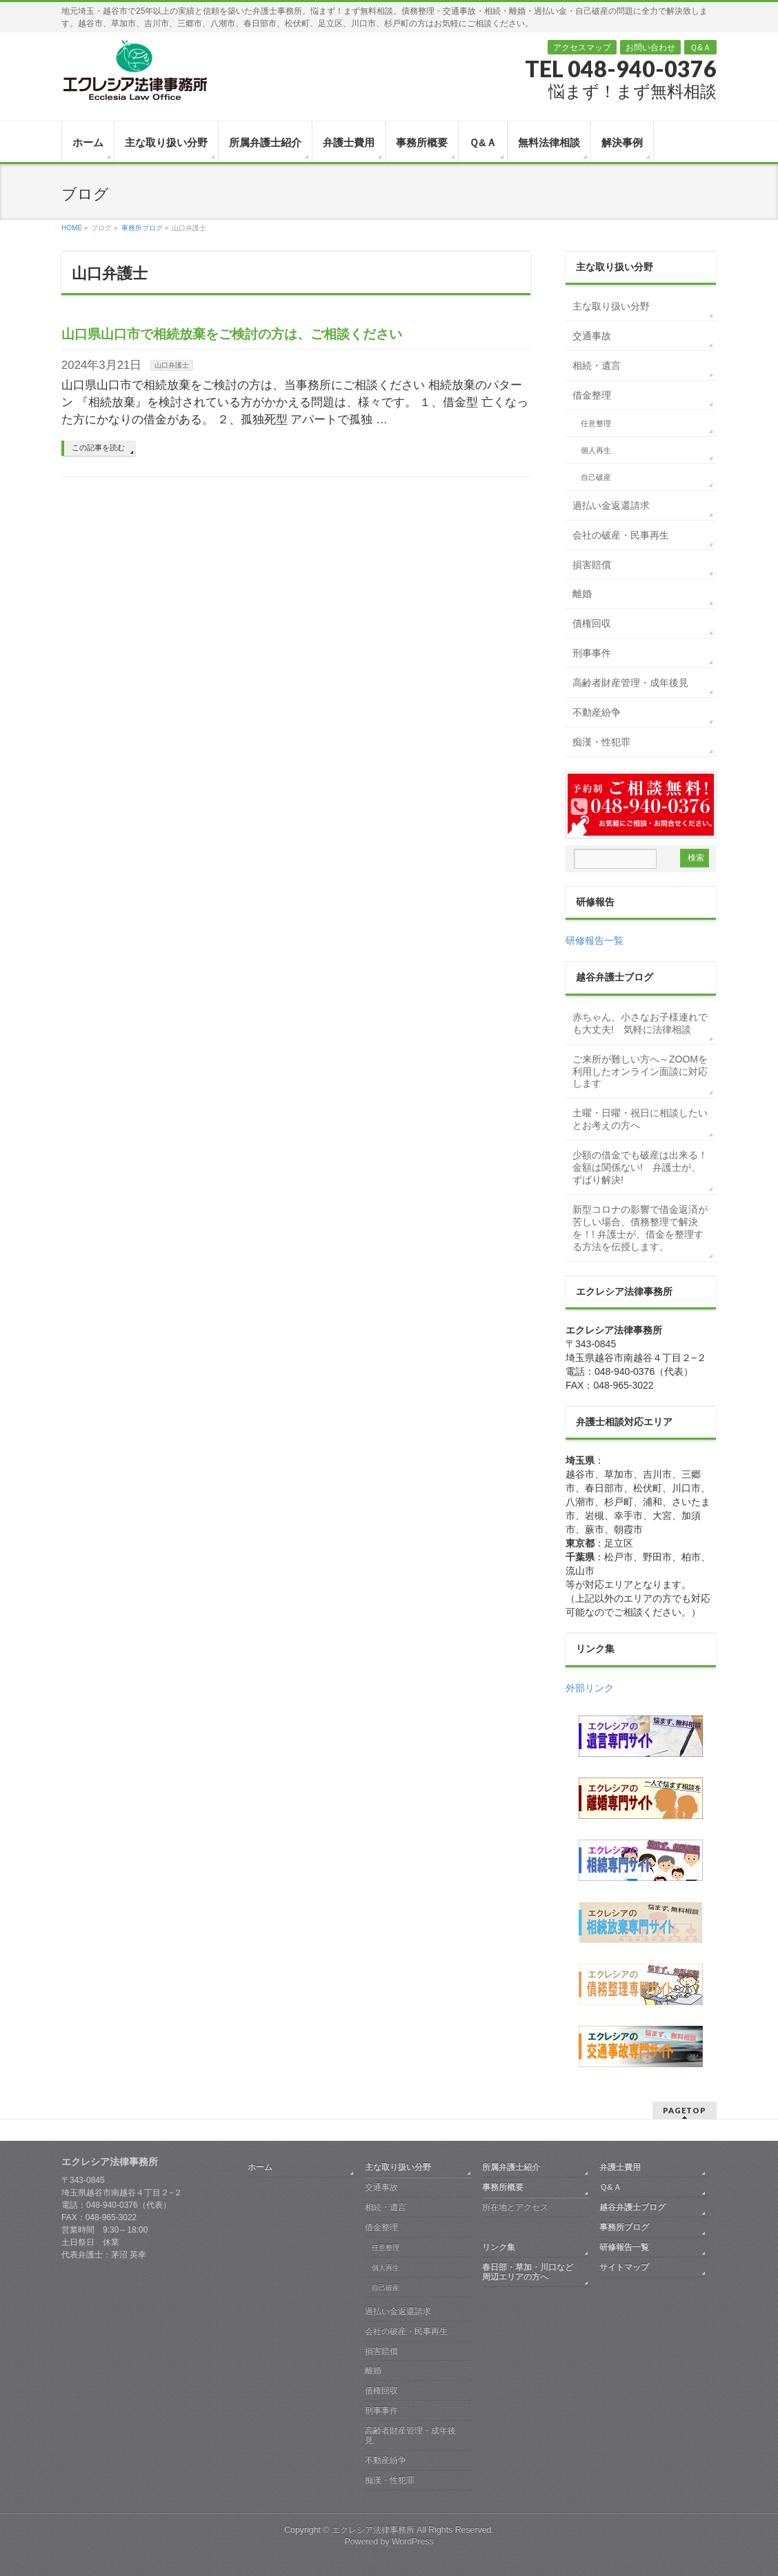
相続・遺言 (596, 365)
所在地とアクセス (515, 2207)
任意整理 (596, 423)
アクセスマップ (582, 47)
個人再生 (596, 450)
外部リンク (590, 1687)
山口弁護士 (171, 365)
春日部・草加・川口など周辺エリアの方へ (527, 2272)
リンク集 (498, 2247)
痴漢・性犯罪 (601, 741)
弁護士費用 (620, 2167)
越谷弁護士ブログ (632, 2207)
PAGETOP (684, 2110)
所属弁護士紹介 (511, 2167)
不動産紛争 (596, 712)
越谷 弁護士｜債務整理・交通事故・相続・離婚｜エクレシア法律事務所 (134, 69)
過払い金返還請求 (611, 505)
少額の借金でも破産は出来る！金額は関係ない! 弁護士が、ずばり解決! (640, 1167)
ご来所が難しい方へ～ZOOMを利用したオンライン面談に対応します (640, 1071)
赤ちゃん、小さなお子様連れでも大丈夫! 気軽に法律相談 (640, 1023)
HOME (71, 228)
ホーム (260, 2167)
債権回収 (591, 623)
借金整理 (591, 395)
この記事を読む (98, 447)
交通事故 (591, 335)
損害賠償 (591, 564)
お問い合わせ (650, 47)
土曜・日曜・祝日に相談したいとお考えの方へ (640, 1119)
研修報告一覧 (595, 940)
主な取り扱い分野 (611, 306)
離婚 (582, 593)
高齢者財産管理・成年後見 (630, 682)
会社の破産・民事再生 (620, 535)
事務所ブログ (142, 228)
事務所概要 (502, 2187)
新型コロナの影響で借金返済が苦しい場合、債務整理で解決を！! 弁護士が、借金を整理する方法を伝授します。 (640, 1228)
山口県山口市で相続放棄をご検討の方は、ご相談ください (231, 334)
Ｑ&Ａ (700, 47)
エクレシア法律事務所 (374, 2530)
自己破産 (596, 477)
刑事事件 (591, 652)
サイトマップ (624, 2267)
